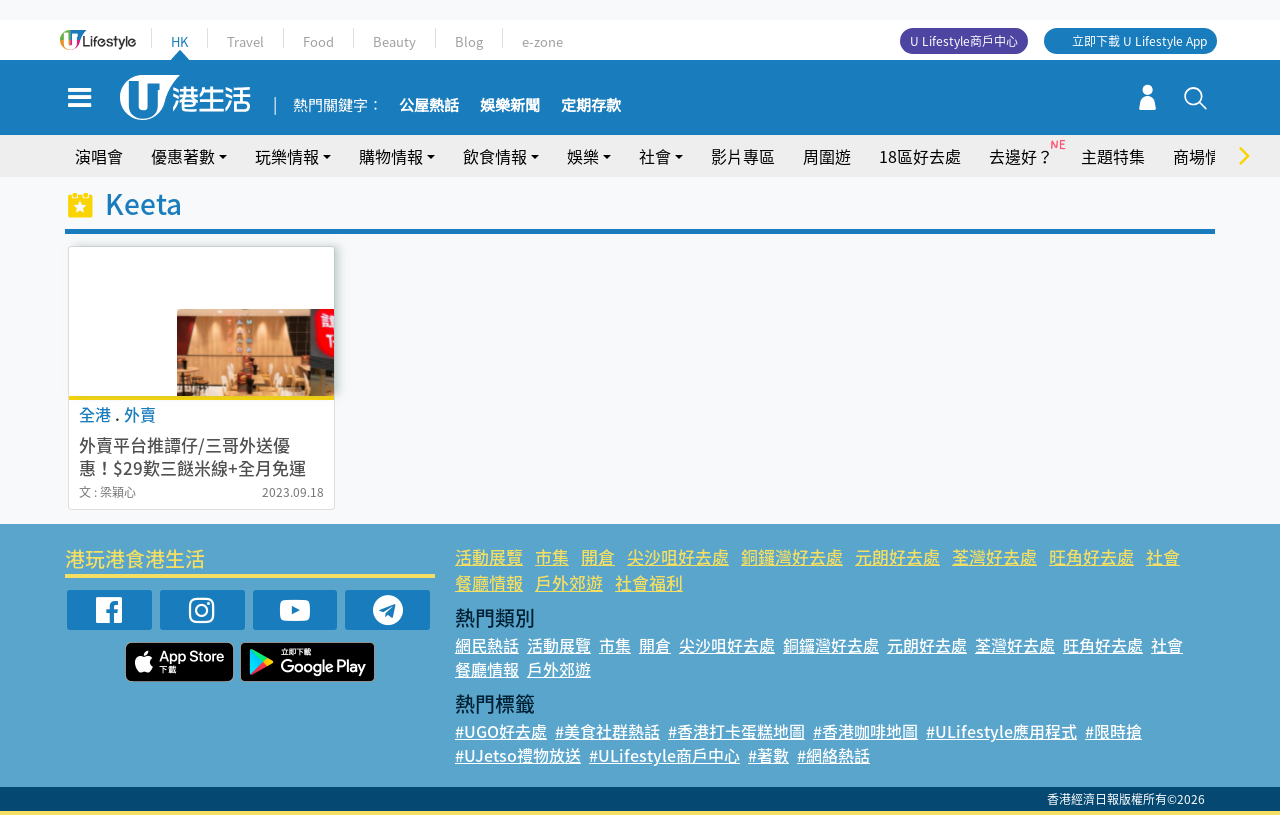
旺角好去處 (1091, 556)
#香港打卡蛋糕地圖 (736, 731)
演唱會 (99, 156)
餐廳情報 (489, 582)
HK (179, 41)
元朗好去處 (897, 556)
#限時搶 (1113, 731)
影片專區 (743, 156)
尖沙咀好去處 (678, 556)
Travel (245, 41)
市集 (552, 556)
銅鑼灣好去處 (792, 556)
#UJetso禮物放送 (518, 755)
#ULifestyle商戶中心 (664, 755)
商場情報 (1205, 156)
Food (318, 41)
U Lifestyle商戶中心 (964, 41)
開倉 (598, 556)
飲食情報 (495, 156)
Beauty (394, 41)
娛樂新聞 (510, 106)
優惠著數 (183, 156)
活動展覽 (489, 556)
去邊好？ (1021, 156)
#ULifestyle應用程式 (1001, 731)
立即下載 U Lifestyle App (1139, 41)
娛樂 (583, 156)
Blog (469, 41)
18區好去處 (920, 156)
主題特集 (1113, 156)
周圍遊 (827, 156)
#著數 (768, 755)
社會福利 (649, 582)
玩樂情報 (287, 156)
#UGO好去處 (501, 731)
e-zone (542, 41)
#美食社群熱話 (607, 731)
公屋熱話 (429, 106)
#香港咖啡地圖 (865, 731)
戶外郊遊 (569, 582)
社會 (655, 156)
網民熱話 (487, 645)
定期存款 (591, 106)
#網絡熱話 (833, 755)
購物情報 (391, 156)
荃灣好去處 (994, 556)
